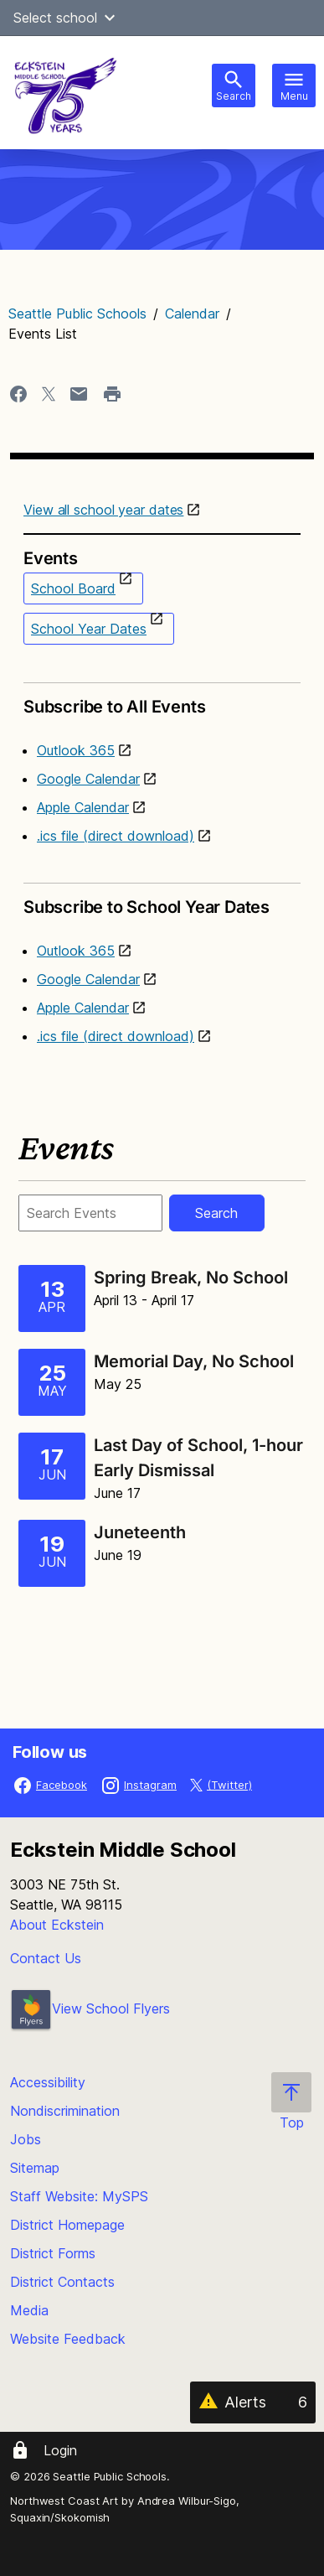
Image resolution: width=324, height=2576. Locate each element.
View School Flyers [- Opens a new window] (90, 2008)
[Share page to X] (48, 394)
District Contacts (62, 2281)
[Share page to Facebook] (18, 394)
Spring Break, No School (191, 1277)
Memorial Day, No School (194, 1361)
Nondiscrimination (65, 2110)
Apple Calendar (83, 807)
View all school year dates (103, 509)
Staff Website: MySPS (79, 2196)
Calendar (192, 313)
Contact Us (45, 1958)
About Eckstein (57, 1924)
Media (29, 2310)
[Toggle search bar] (233, 85)
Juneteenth (140, 1532)
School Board (73, 588)
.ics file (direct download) (115, 835)
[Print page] (112, 394)
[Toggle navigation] (294, 85)
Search (216, 1213)
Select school (66, 18)
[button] (110, 18)
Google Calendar (88, 778)
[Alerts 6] (253, 2402)
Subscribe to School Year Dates (162, 900)
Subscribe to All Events (162, 699)
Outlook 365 (76, 750)
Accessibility (47, 2082)
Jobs (25, 2139)
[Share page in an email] (79, 394)
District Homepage (67, 2224)
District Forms (52, 2253)
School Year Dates (89, 628)
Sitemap (34, 2167)
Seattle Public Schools (77, 313)
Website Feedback (68, 2338)
